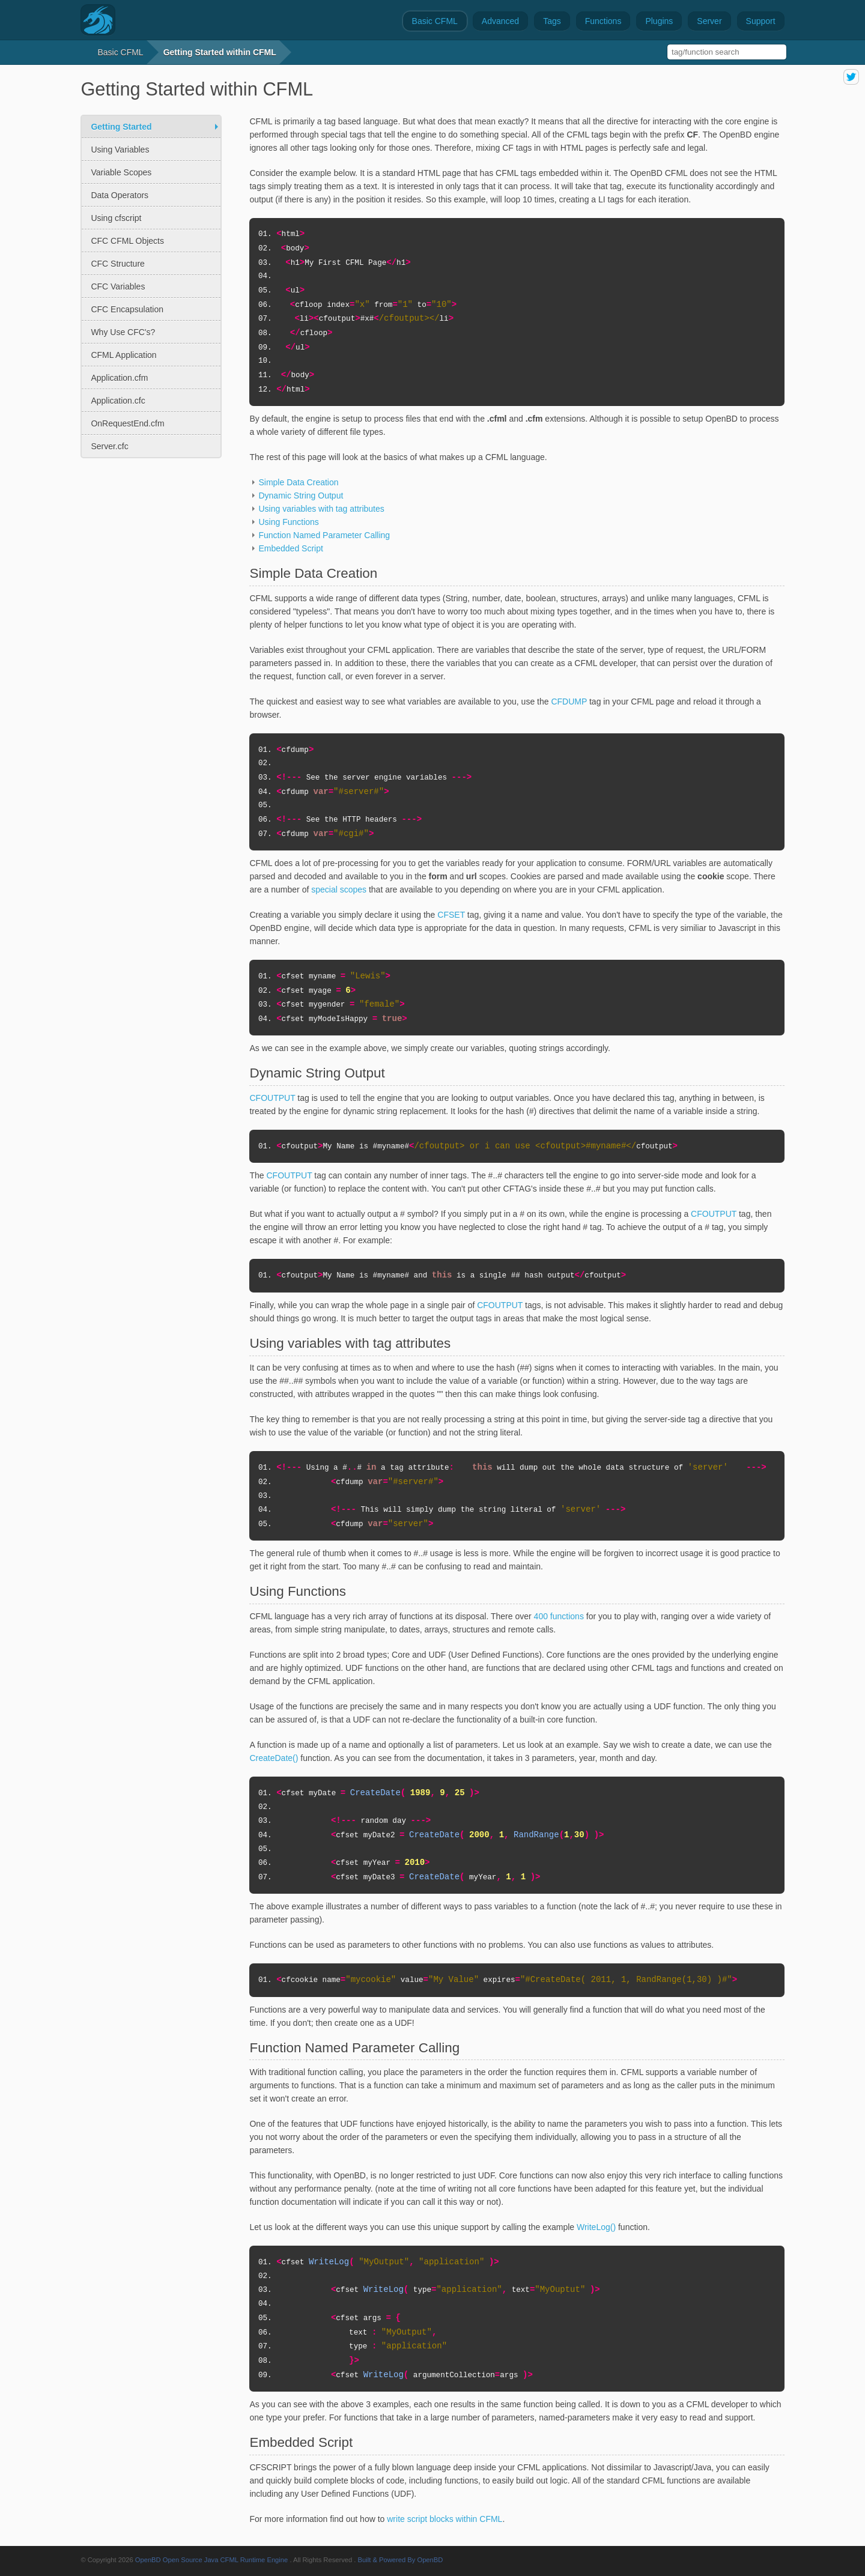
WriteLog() (596, 2227)
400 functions (559, 1616)
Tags (552, 21)
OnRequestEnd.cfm (127, 423)
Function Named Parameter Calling (324, 535)
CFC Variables (118, 286)
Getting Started (121, 127)
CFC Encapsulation (127, 309)
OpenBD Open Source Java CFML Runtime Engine (211, 2559)
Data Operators (119, 195)
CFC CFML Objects (127, 241)
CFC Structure (117, 263)
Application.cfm (119, 378)
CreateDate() (273, 1758)
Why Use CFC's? (123, 332)
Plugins (659, 21)
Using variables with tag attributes (321, 509)
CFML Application (123, 355)
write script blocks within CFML (444, 2519)
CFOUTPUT (272, 1098)
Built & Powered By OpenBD (400, 2559)
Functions (603, 21)
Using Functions (288, 522)
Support (760, 21)
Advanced (500, 21)
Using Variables (120, 149)
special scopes (338, 889)
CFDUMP (569, 701)
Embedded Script (290, 548)
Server (709, 21)
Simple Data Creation (298, 482)
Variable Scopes (121, 172)
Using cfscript (116, 218)
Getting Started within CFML (219, 52)
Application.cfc (118, 400)
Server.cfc (109, 446)
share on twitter (851, 77)
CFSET (451, 915)
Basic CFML (435, 21)
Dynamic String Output (300, 495)
